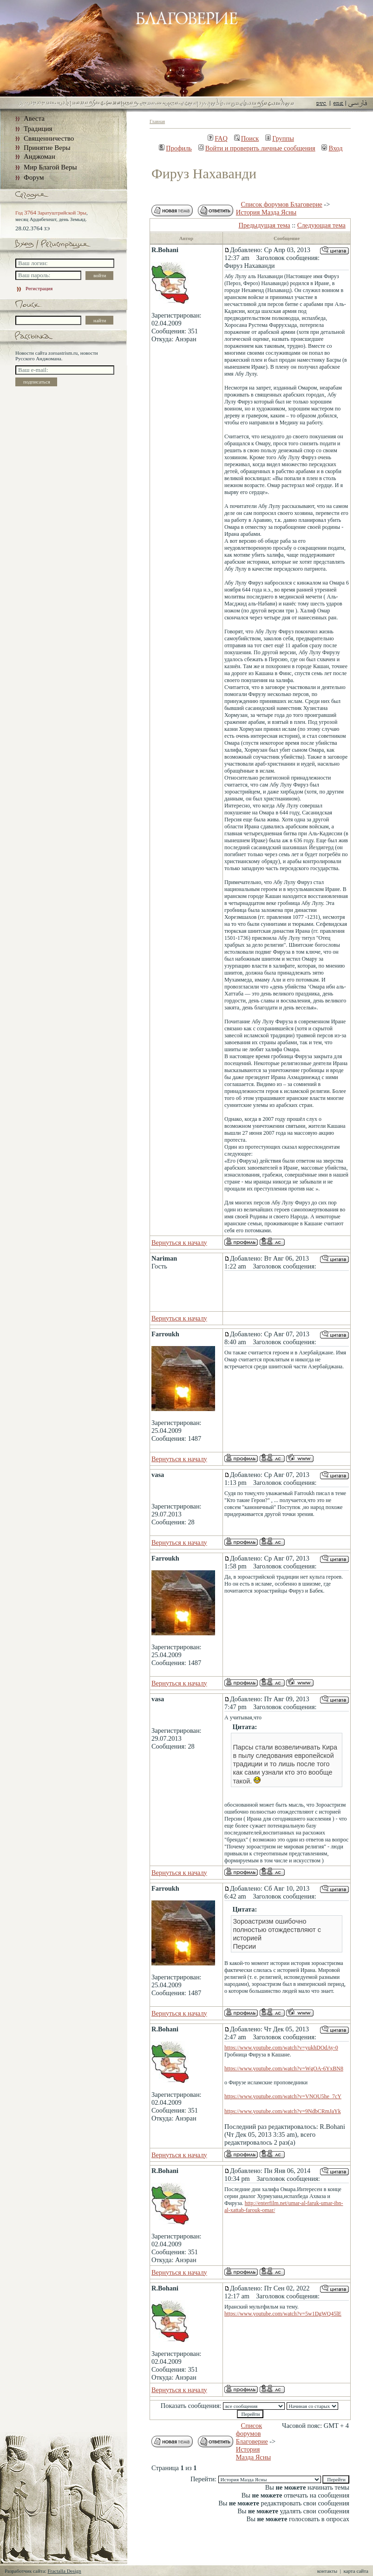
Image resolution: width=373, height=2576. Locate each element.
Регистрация (33, 288)
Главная (157, 121)
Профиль (175, 148)
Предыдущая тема (264, 225)
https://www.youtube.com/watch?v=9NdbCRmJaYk (282, 2111)
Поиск (246, 138)
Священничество (49, 138)
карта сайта (355, 2571)
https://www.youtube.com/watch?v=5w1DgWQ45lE (282, 2313)
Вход (331, 148)
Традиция (38, 128)
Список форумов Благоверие (281, 204)
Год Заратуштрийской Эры (50, 212)
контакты (327, 2571)
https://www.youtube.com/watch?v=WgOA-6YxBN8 (283, 2068)
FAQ (218, 138)
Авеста (34, 118)
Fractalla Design (64, 2571)
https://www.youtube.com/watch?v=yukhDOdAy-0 (281, 2047)
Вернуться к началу (179, 1242)
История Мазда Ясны (266, 212)
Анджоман (39, 156)
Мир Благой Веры (50, 167)
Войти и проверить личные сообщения (256, 148)
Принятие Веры (47, 147)
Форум (34, 177)
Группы (279, 138)
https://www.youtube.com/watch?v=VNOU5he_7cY (282, 2096)
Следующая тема (321, 225)
